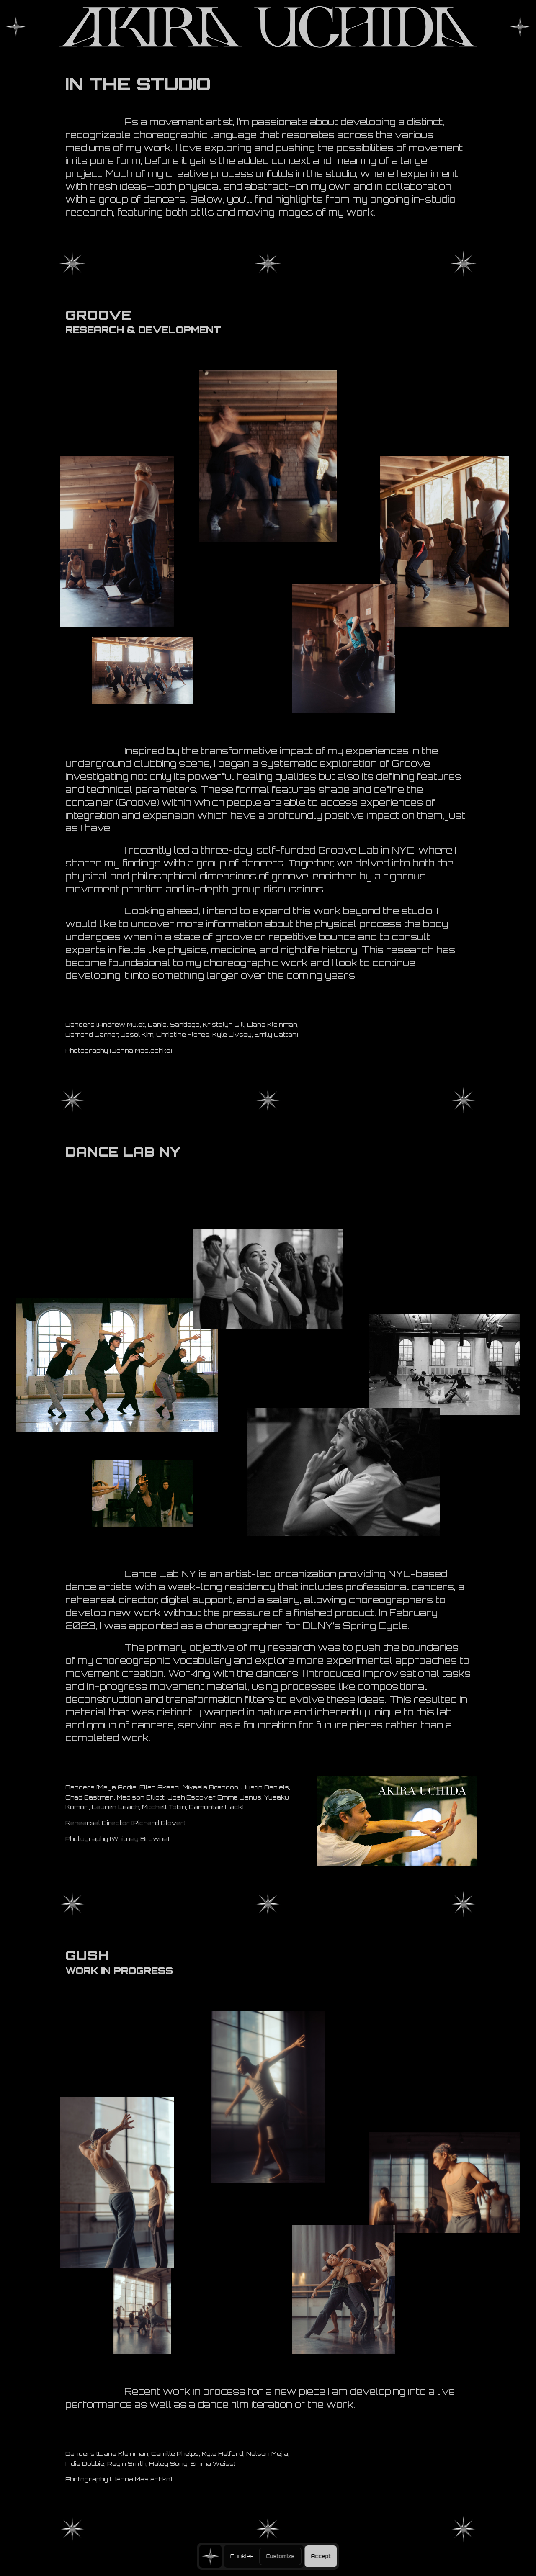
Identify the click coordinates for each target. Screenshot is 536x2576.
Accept (321, 2556)
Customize (280, 2556)
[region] (268, 2556)
